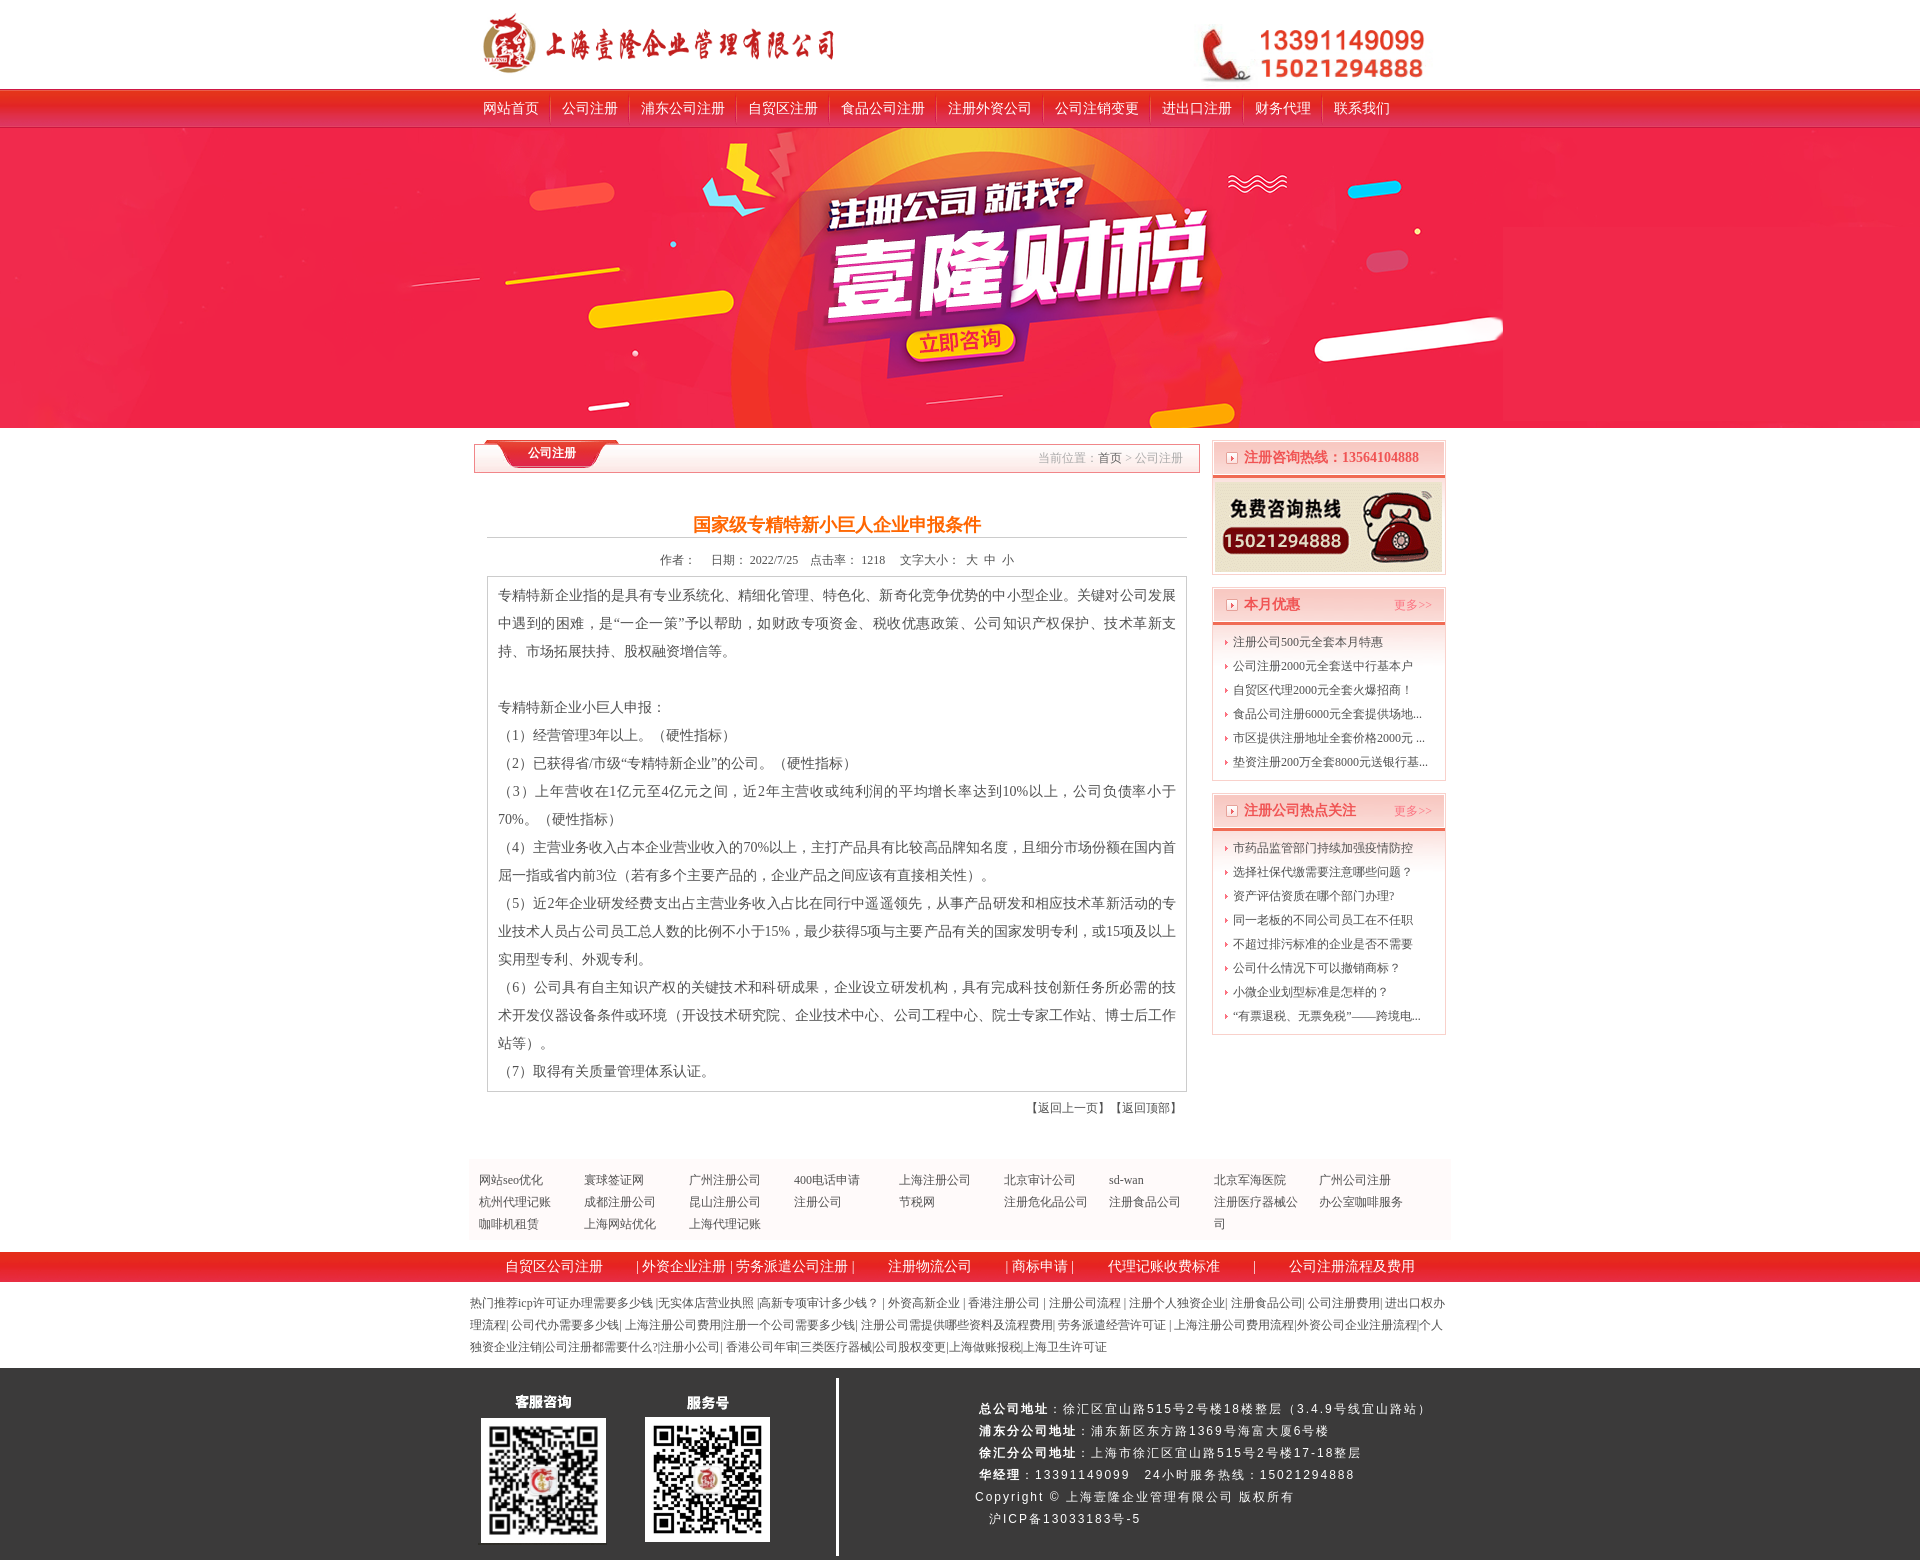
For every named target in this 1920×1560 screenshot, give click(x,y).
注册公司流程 (1085, 1303)
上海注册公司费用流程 (1234, 1325)
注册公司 (818, 1202)
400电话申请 (827, 1180)
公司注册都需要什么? (600, 1347)
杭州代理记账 (515, 1202)
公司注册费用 (1344, 1303)
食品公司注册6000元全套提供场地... (1327, 714)
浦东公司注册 (683, 108)
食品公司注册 (883, 108)
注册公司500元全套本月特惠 (1308, 642)
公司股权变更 (910, 1347)
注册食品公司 (1145, 1202)
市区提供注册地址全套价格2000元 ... (1329, 738)
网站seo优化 (511, 1180)
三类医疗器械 (836, 1347)
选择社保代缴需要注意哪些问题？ (1323, 872)
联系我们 (1362, 108)
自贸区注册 (783, 108)
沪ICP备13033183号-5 (1065, 1519)
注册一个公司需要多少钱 (789, 1325)
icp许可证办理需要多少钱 (585, 1303)
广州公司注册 (1355, 1180)
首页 (1110, 458)
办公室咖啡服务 (1361, 1202)
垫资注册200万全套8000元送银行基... (1330, 762)
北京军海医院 (1250, 1180)
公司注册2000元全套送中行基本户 (1323, 666)
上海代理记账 (725, 1224)
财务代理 (1283, 108)
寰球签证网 (614, 1180)
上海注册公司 (935, 1180)
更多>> (1413, 605)
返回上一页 (1068, 1108)
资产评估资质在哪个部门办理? (1313, 896)
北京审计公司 (1040, 1180)
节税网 (917, 1202)
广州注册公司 (725, 1180)
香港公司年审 (762, 1347)
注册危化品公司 (1046, 1202)
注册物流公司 (930, 1266)
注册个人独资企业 (1177, 1303)
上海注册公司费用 (673, 1325)
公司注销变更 (1097, 108)
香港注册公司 (1004, 1303)
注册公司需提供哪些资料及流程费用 (957, 1325)
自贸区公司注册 (554, 1266)
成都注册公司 (620, 1202)
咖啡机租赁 (509, 1224)
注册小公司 (690, 1347)
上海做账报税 (985, 1347)
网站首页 (511, 108)
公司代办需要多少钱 (565, 1325)
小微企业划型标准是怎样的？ (1311, 992)
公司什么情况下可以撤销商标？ (1317, 968)
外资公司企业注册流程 (1357, 1325)
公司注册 (590, 108)
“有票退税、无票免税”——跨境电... (1327, 1016)
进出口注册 (1197, 108)
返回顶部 (1146, 1108)
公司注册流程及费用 (1352, 1266)
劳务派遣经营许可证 (1112, 1325)
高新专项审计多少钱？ (819, 1303)
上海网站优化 (620, 1224)
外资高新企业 (924, 1303)
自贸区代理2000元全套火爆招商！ (1323, 690)
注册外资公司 (990, 108)
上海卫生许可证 (1065, 1347)
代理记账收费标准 (1164, 1266)
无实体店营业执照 (706, 1303)
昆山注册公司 (725, 1202)
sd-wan (1126, 1180)
